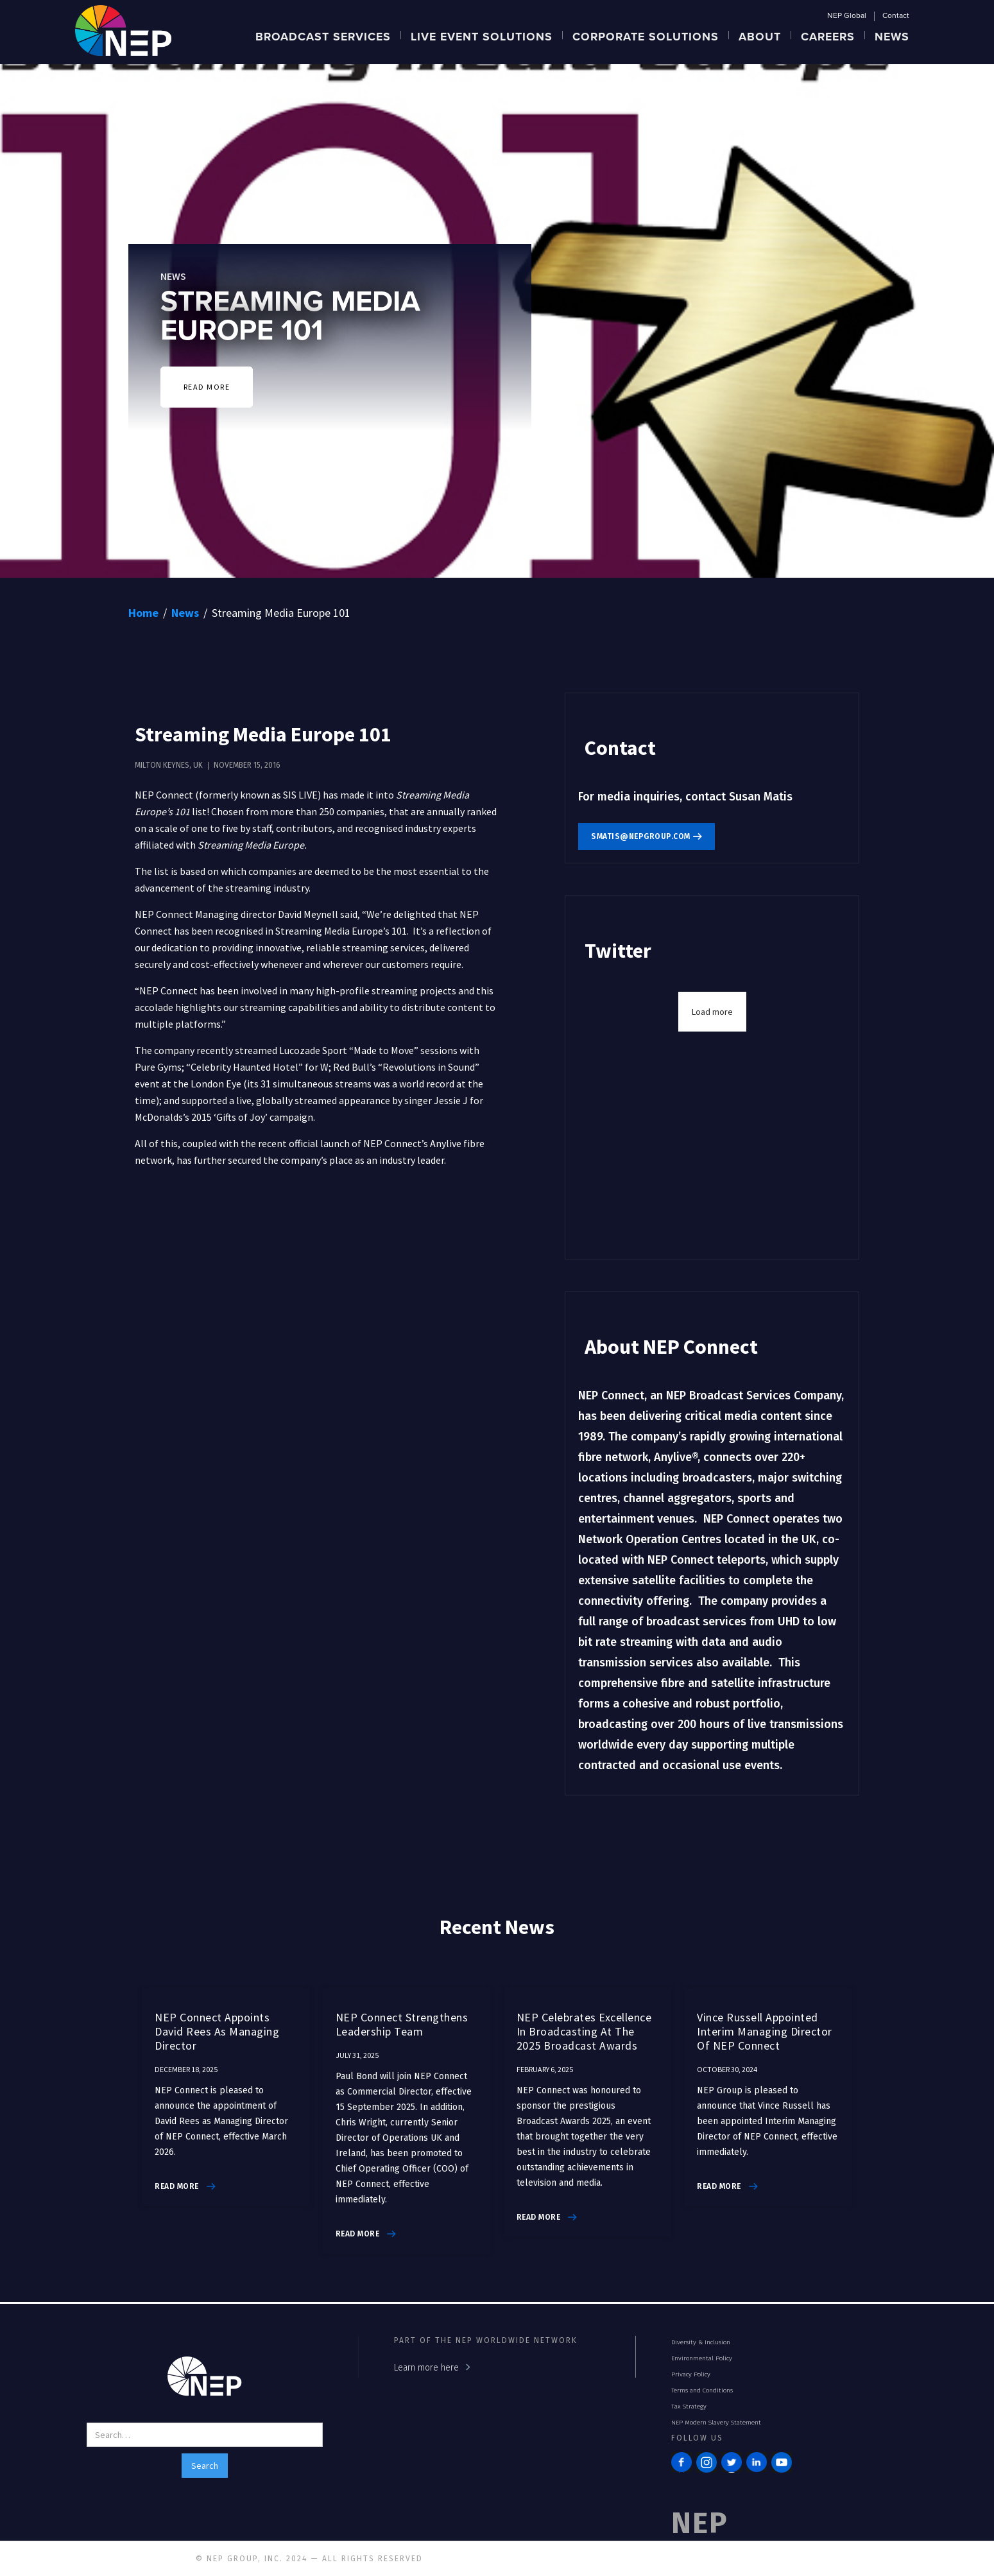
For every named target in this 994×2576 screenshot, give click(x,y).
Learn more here (426, 2367)
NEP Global (846, 16)
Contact (895, 16)
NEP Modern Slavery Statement (716, 2422)
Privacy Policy (690, 2374)
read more (177, 2186)
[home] (123, 28)
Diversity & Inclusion (700, 2342)
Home (143, 612)
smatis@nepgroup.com (640, 836)
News (185, 612)
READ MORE (207, 387)
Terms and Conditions (702, 2390)
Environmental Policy (701, 2358)
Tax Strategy (689, 2406)
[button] (323, 35)
